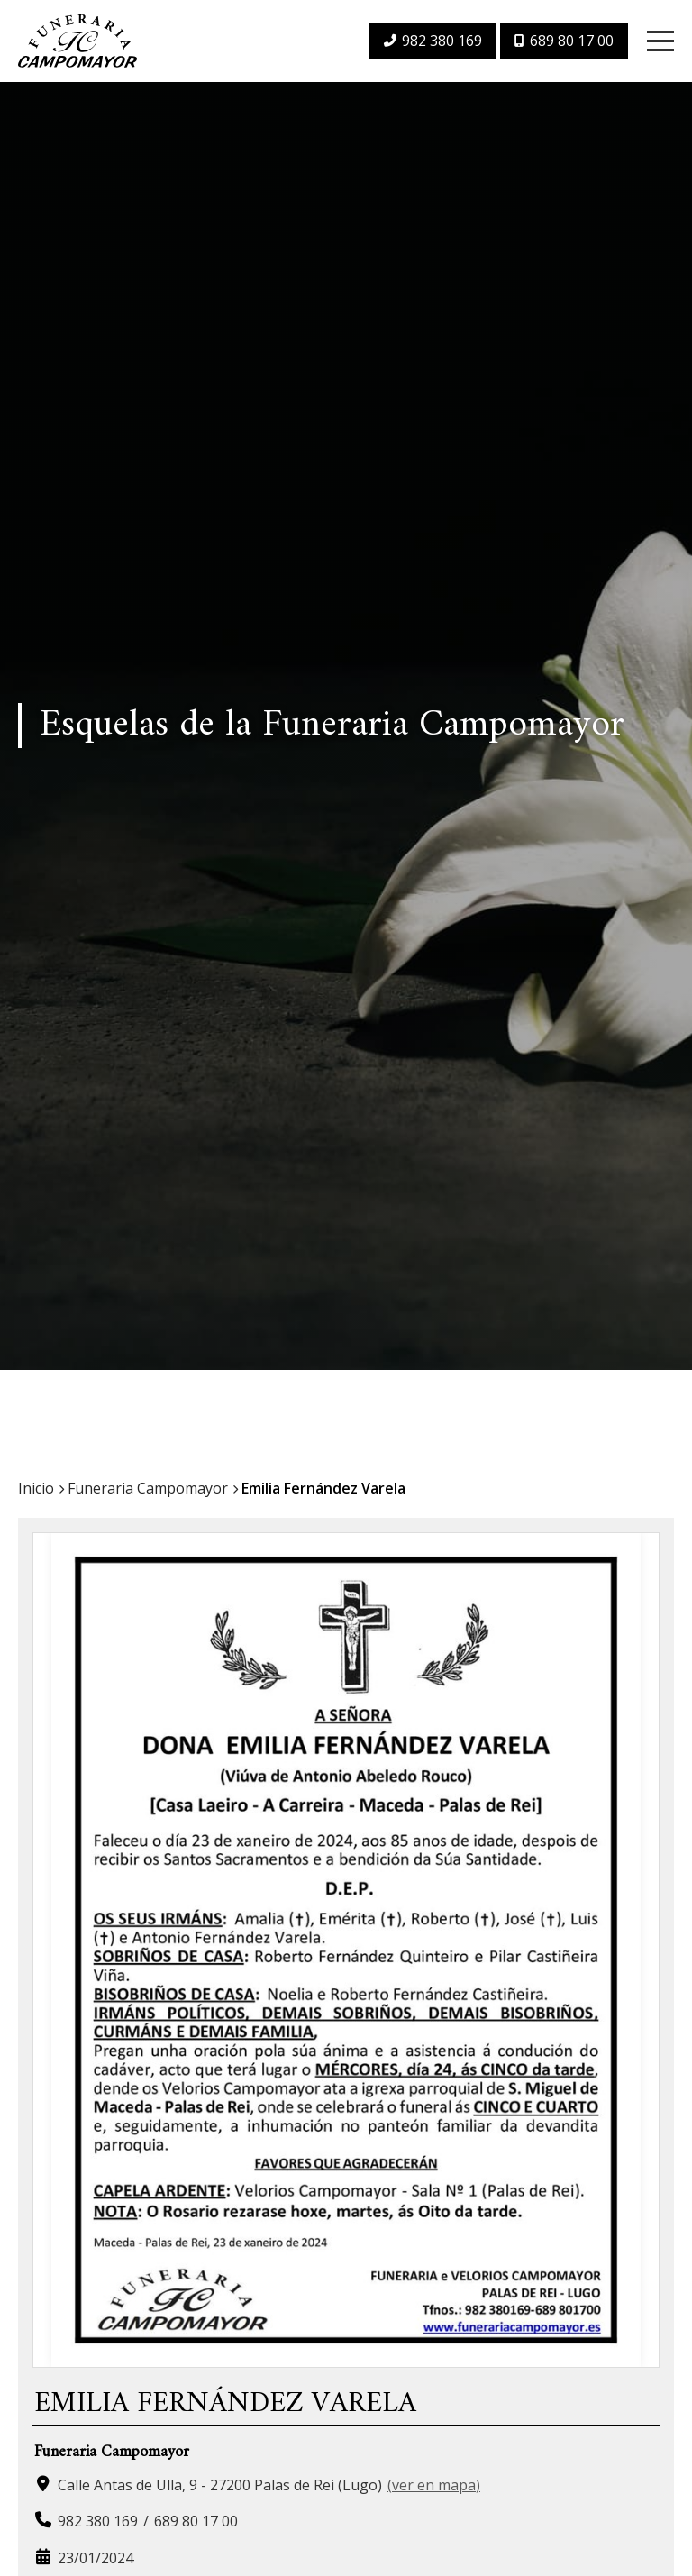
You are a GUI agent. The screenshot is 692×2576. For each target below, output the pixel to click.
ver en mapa (434, 2496)
